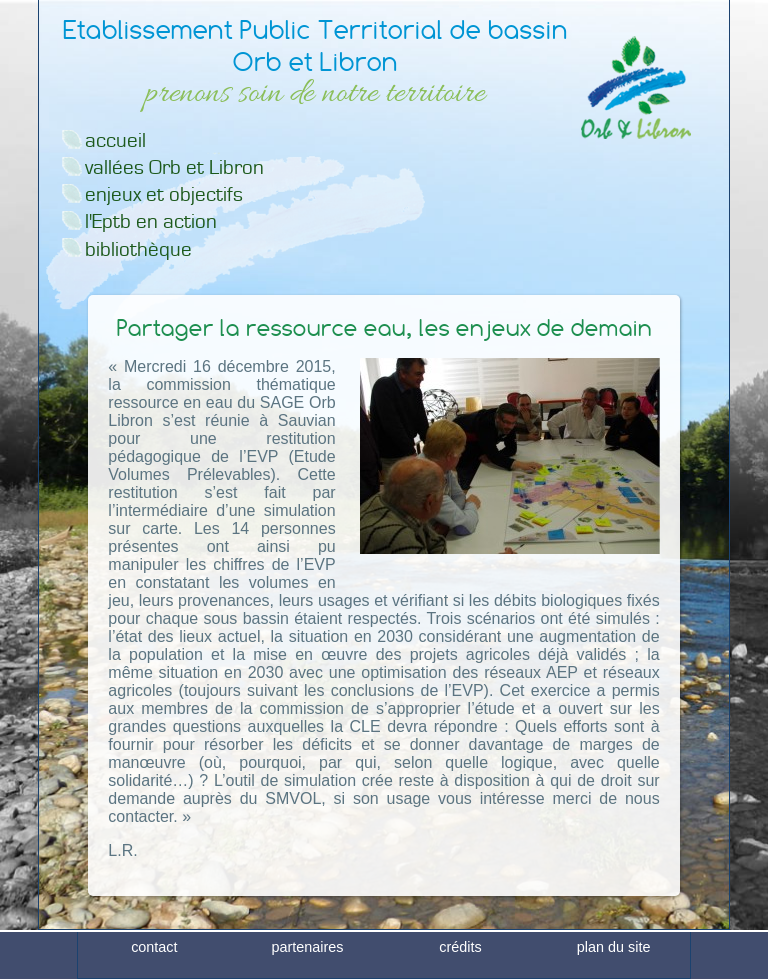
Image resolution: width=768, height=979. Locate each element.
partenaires (307, 962)
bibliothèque (138, 249)
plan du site (614, 962)
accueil (115, 140)
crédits (460, 962)
